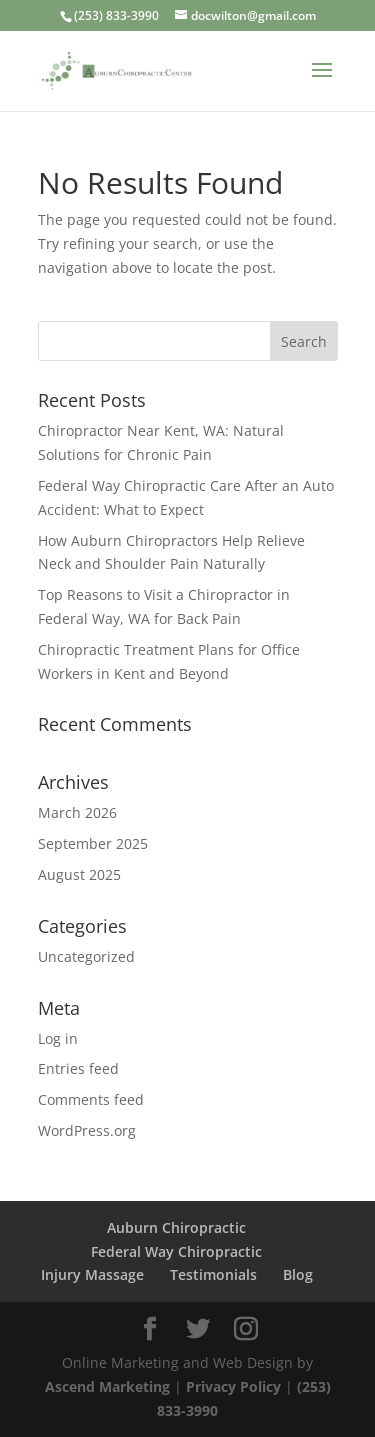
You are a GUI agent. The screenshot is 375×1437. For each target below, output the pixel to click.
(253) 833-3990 (116, 15)
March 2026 (77, 812)
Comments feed (91, 1099)
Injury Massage (92, 1274)
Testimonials (213, 1274)
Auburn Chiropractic (176, 1227)
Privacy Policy (235, 1386)
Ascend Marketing (109, 1386)
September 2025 (93, 843)
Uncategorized (86, 956)
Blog (298, 1274)
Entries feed (78, 1068)
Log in (58, 1038)
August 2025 (79, 874)
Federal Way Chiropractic (176, 1251)
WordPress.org (87, 1130)
